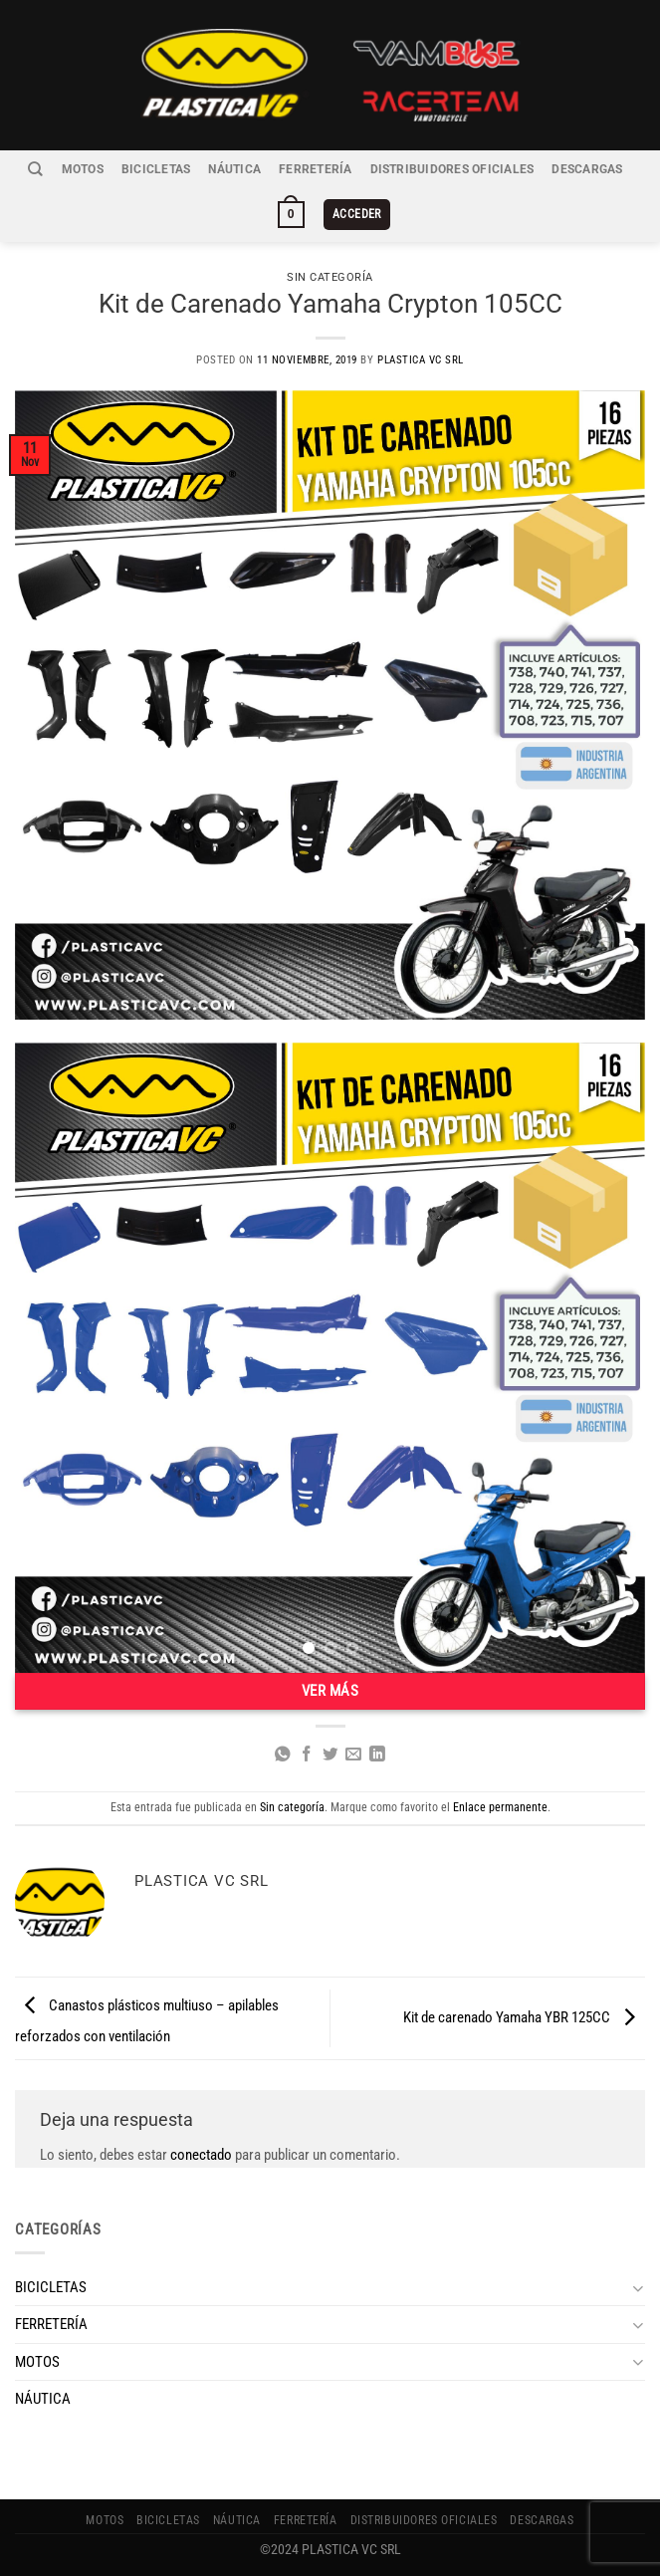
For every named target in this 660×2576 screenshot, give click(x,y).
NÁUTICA (234, 169)
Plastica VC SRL (420, 359)
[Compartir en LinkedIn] (377, 1755)
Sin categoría (330, 277)
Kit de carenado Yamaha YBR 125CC (524, 2017)
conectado (201, 2155)
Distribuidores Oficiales (452, 169)
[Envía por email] (353, 1755)
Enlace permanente (500, 1807)
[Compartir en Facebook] (307, 1755)
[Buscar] (35, 169)
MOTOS (83, 169)
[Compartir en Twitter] (330, 1755)
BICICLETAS (155, 169)
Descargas (586, 169)
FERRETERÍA (315, 169)
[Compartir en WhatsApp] (283, 1755)
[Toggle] (637, 2287)
